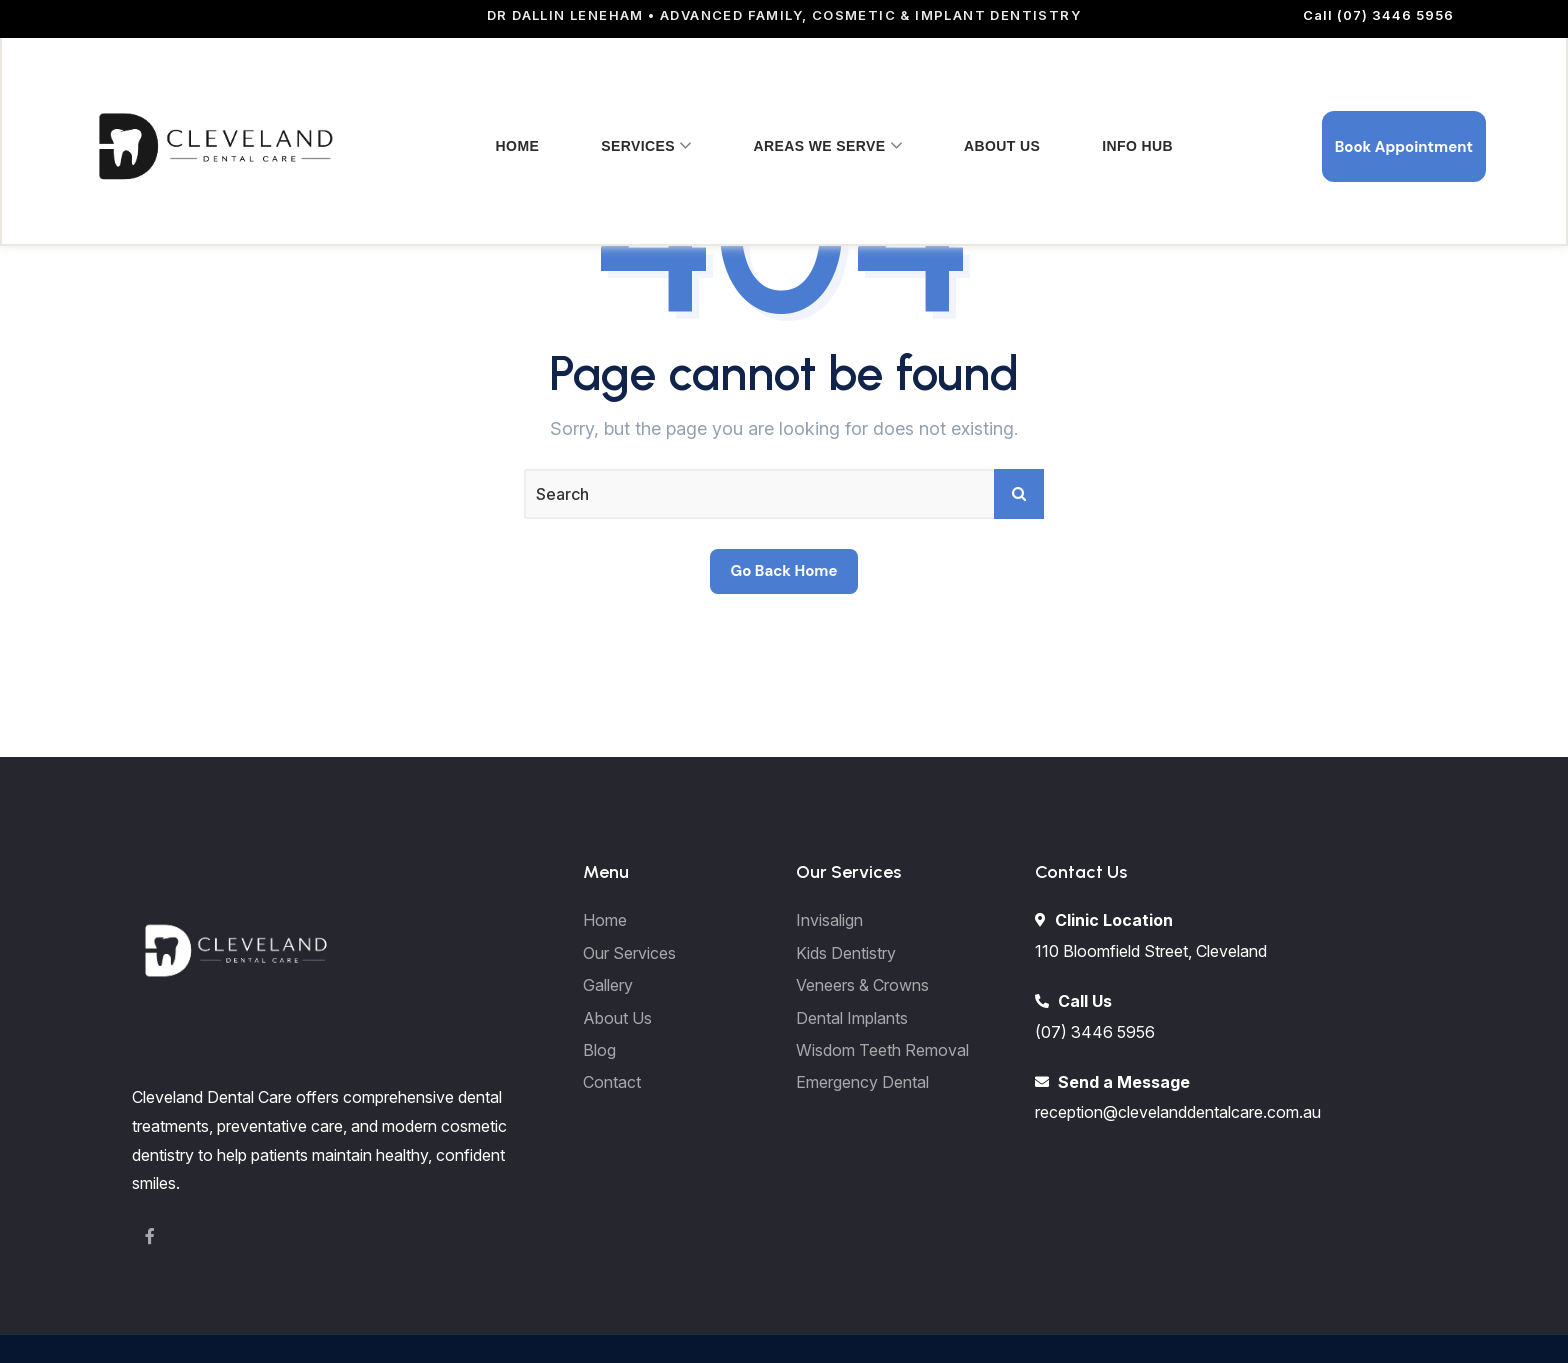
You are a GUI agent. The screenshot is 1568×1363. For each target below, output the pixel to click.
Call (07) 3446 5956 (1378, 15)
